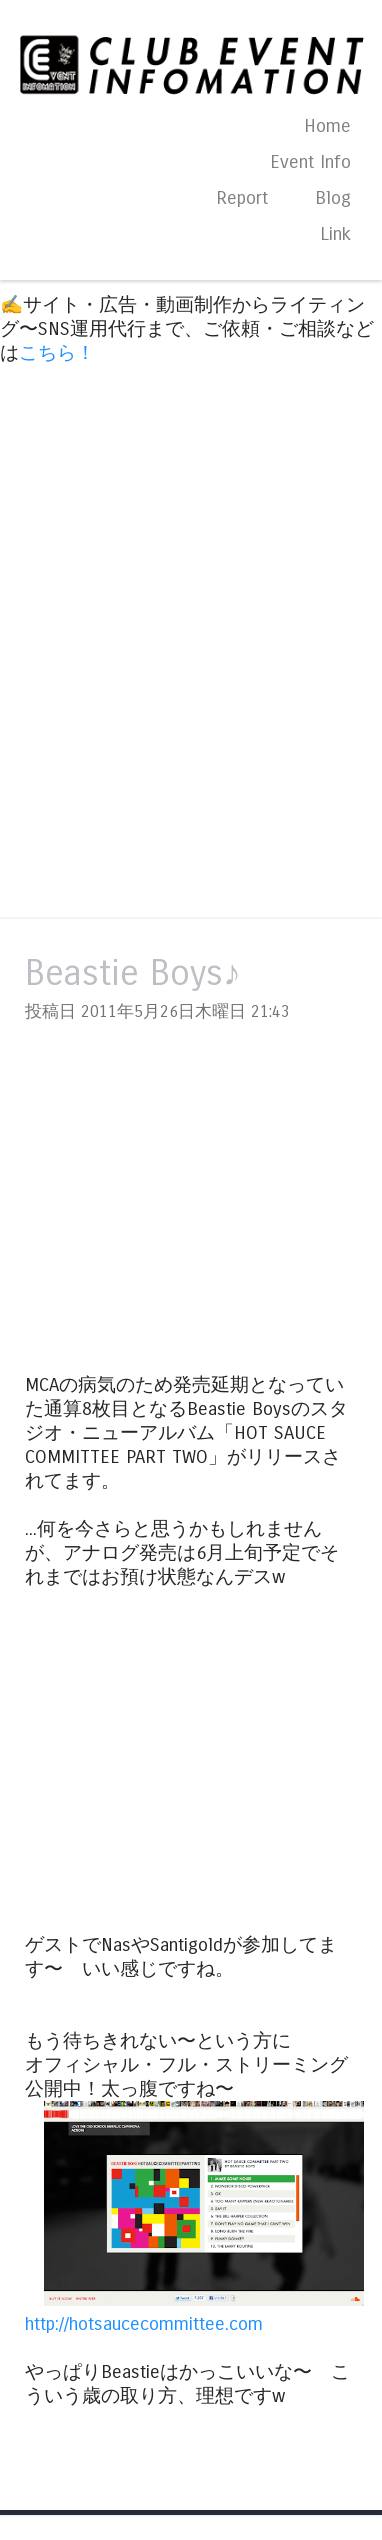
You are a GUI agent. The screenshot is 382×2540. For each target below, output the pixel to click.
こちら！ (57, 353)
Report (242, 198)
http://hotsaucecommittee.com (144, 2324)
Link (335, 234)
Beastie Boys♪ (133, 973)
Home (327, 126)
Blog (333, 198)
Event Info (310, 162)
